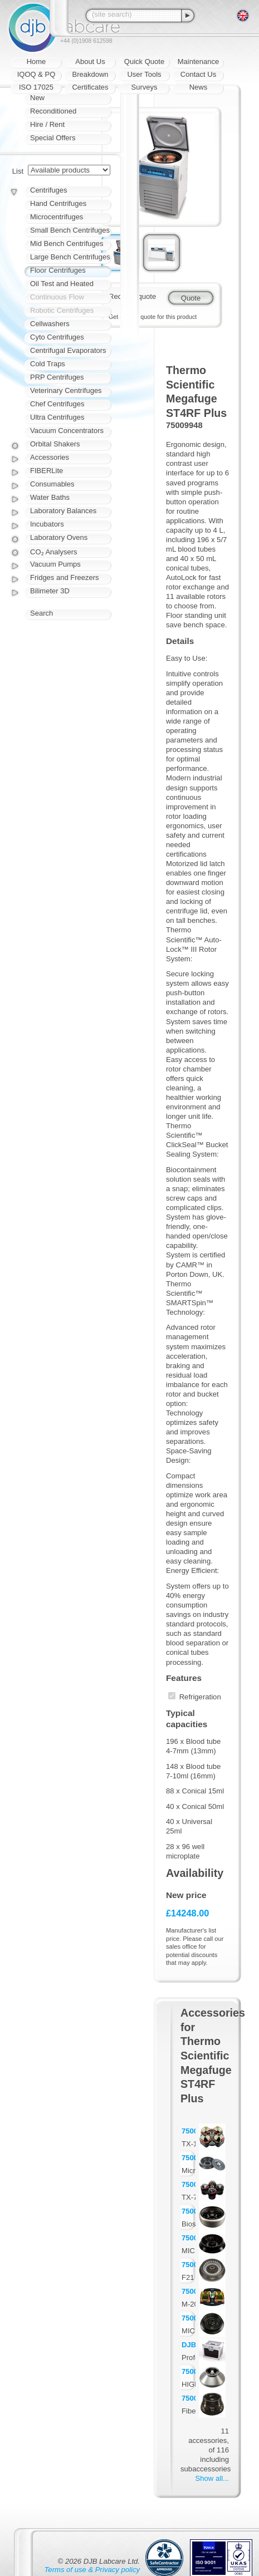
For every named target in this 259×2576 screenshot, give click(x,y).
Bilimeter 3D (50, 591)
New (37, 98)
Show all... (212, 2478)
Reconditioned (53, 111)
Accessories (49, 457)
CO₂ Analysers (53, 552)
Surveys (144, 87)
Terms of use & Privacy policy (92, 2569)
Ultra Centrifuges (57, 417)
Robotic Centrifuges (62, 310)
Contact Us (198, 74)
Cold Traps (47, 364)
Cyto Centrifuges (57, 337)
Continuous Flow (57, 297)
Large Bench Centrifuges (70, 257)
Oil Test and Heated (62, 283)
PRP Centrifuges (57, 377)
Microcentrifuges (56, 217)
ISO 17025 (36, 87)
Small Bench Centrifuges (70, 230)
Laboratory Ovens (58, 537)
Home (36, 61)
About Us (90, 61)
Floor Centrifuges (58, 270)
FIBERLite (46, 470)
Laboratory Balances (63, 511)
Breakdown (90, 74)
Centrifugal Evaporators (68, 350)
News (198, 87)
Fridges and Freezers (64, 577)
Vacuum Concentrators (67, 430)
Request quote (132, 296)
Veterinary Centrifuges (66, 390)
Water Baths (50, 497)
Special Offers (52, 138)
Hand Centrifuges (58, 203)
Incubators (47, 524)
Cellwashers (50, 323)
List (17, 171)
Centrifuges (48, 190)
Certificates (90, 87)
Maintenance (198, 61)
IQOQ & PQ (36, 74)
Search (41, 613)
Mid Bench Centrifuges (67, 243)
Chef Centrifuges (57, 404)
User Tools (144, 74)
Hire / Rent (47, 124)
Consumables (52, 484)
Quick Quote (144, 61)
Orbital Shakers (55, 444)
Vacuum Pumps (55, 564)
